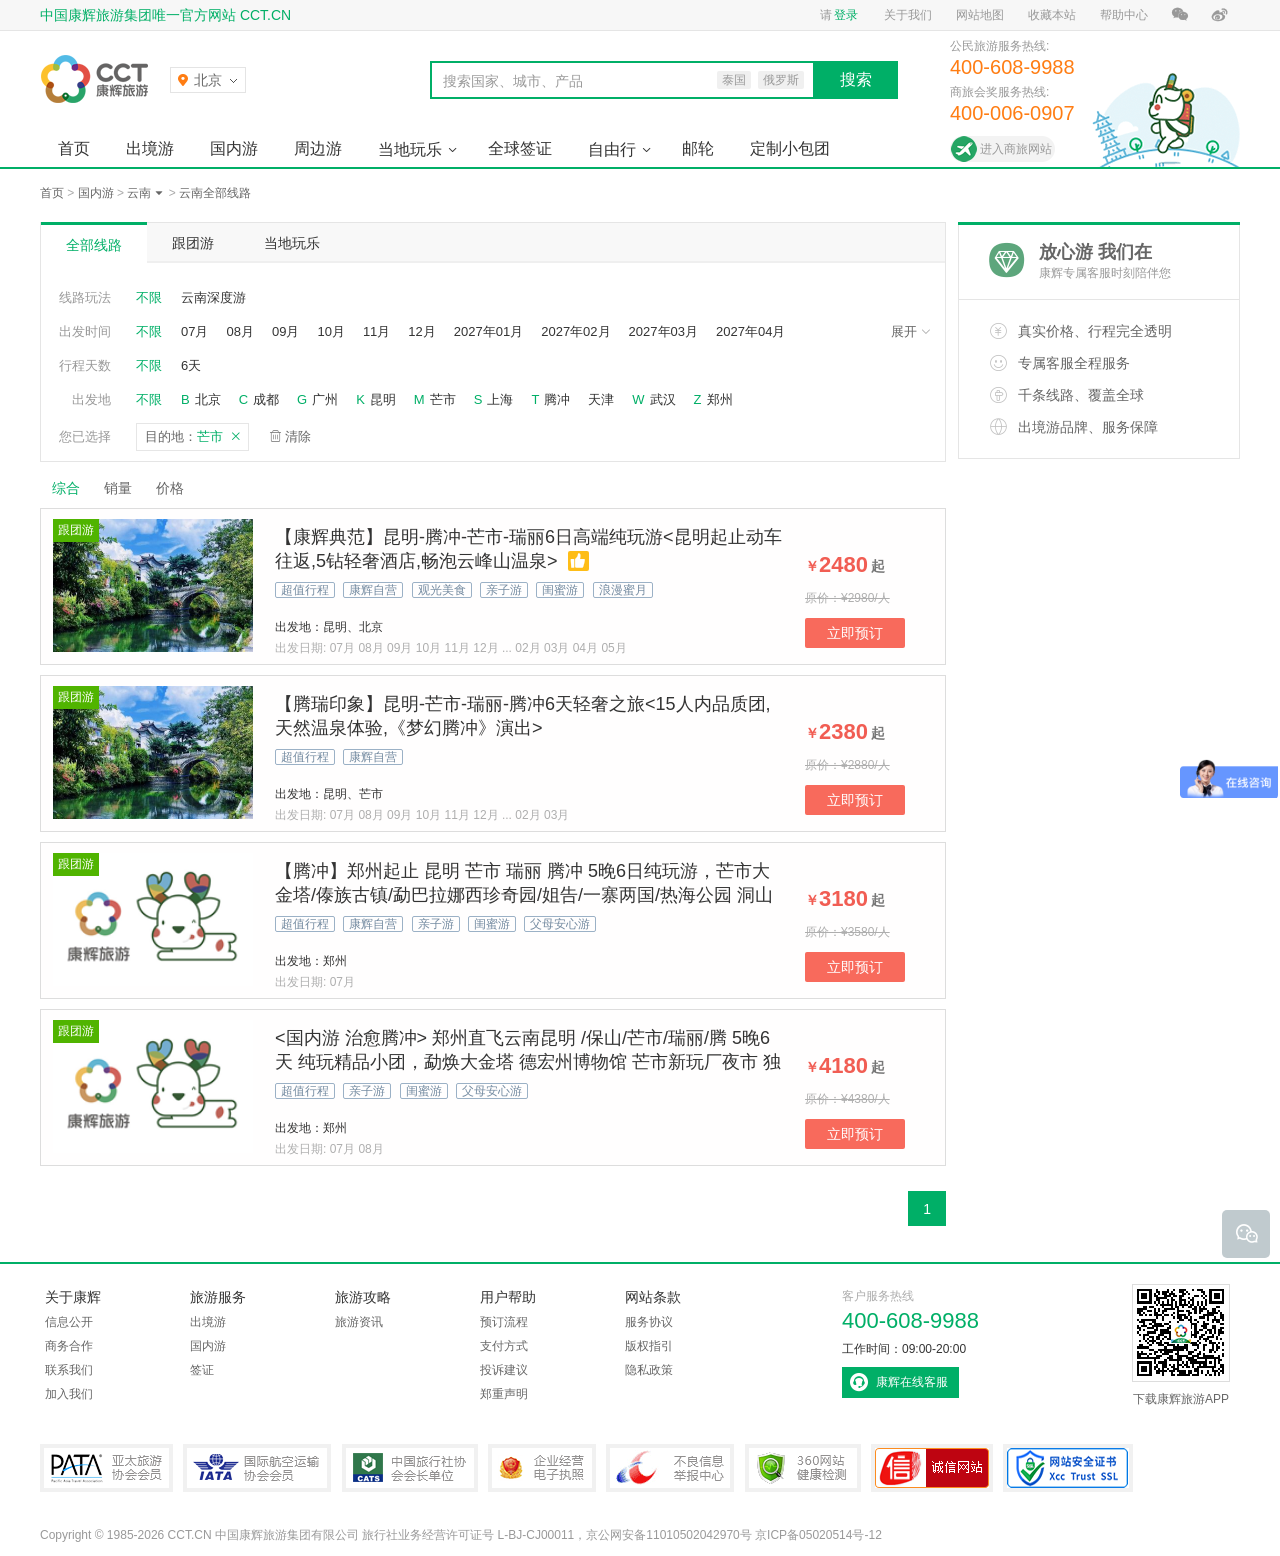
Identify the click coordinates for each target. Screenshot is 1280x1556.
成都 (266, 399)
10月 (330, 331)
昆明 (383, 399)
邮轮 (698, 148)
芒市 (443, 399)
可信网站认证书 (932, 1468)
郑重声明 (504, 1394)
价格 (177, 488)
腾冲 (557, 399)
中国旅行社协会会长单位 (410, 1468)
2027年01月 (488, 331)
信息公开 (69, 1322)
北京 (208, 399)
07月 (194, 331)
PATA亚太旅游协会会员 (106, 1468)
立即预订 (855, 633)
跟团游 (193, 243)
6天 (191, 365)
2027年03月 (663, 331)
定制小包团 (790, 148)
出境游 (150, 148)
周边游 (318, 148)
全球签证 (520, 148)
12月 (421, 331)
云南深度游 (213, 297)
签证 (202, 1370)
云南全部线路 (215, 193)
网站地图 (980, 15)
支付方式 (504, 1346)
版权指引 (649, 1346)
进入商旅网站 (1016, 149)
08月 (239, 331)
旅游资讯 (359, 1322)
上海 (500, 399)
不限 (149, 297)
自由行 (612, 149)
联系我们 (69, 1370)
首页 (74, 148)
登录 (846, 15)
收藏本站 (1052, 15)
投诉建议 (504, 1370)
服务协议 (649, 1322)
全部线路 (94, 245)
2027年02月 (575, 331)
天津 (601, 399)
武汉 (663, 399)
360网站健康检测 (803, 1468)
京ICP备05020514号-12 (818, 1535)
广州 (325, 399)
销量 (118, 488)
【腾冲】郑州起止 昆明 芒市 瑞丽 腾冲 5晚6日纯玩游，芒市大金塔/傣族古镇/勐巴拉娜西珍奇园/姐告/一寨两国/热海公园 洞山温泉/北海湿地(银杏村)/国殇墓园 (524, 895)
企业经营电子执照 (542, 1468)
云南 (139, 193)
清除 (298, 436)
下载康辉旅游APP (1181, 1345)
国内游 (234, 148)
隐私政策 (649, 1370)
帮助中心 (1124, 15)
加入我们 (69, 1394)
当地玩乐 (410, 149)
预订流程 (504, 1322)
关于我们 (908, 15)
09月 (285, 331)
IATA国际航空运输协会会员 (257, 1468)
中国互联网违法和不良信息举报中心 (670, 1468)
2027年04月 (750, 331)
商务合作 (69, 1346)
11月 (376, 331)
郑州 (720, 399)
